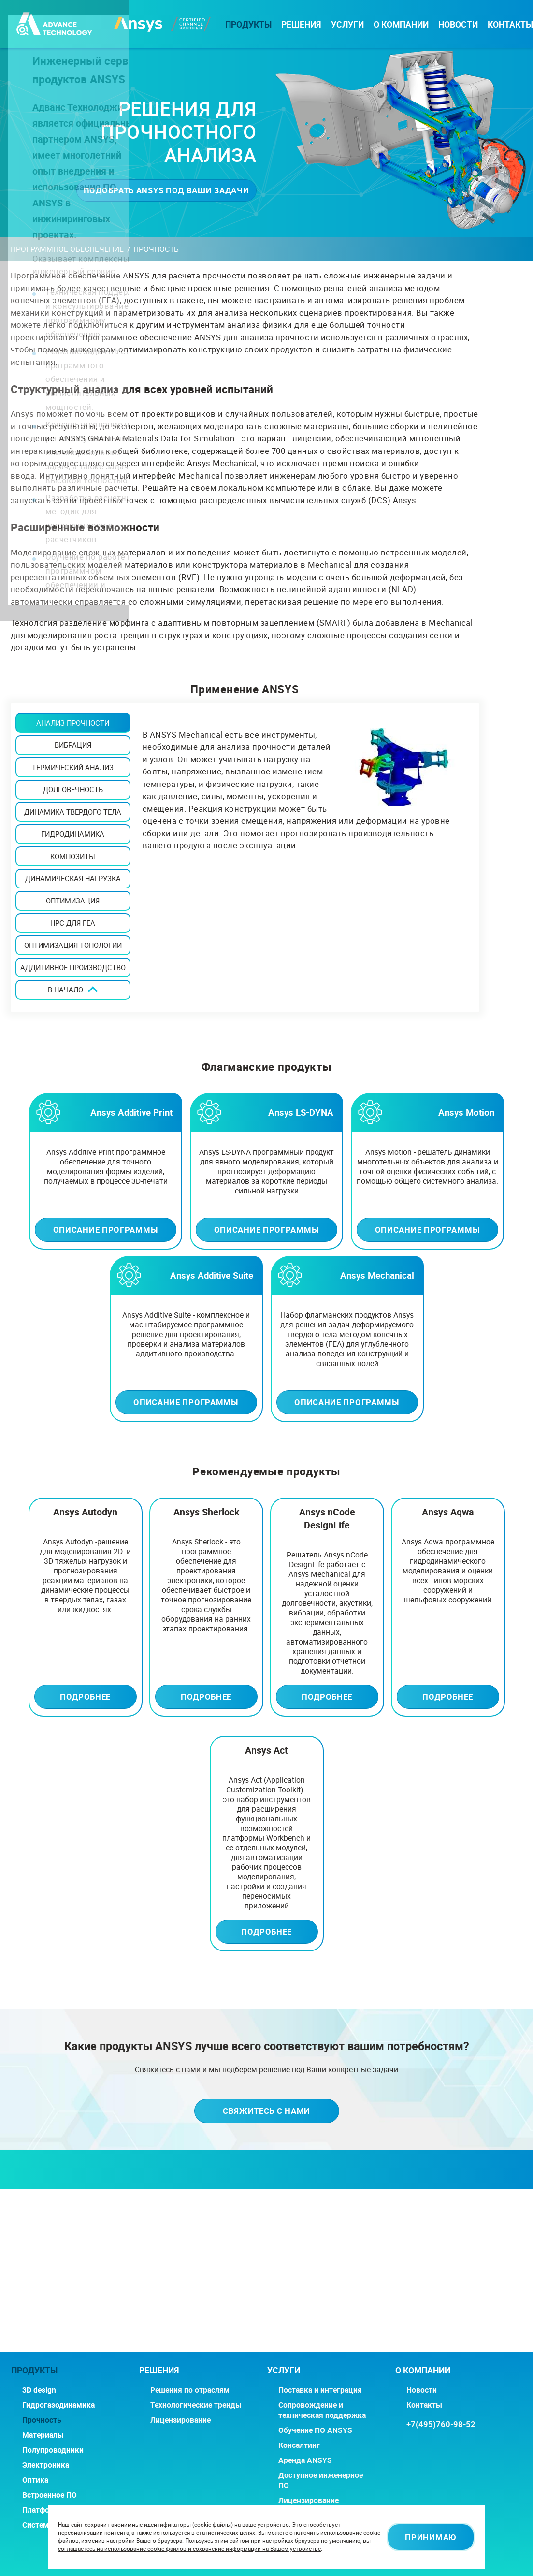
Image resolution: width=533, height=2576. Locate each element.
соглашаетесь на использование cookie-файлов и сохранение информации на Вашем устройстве (189, 2548)
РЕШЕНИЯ (301, 24)
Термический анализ (73, 767)
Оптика (35, 2480)
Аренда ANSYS (305, 2460)
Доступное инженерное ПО (320, 2480)
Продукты (248, 24)
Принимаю (431, 2537)
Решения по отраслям (190, 2390)
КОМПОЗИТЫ (72, 856)
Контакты (510, 24)
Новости (458, 24)
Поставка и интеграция (320, 2390)
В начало (65, 989)
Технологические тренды (196, 2405)
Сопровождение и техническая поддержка (322, 2410)
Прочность (41, 2420)
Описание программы (105, 1229)
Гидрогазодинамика (58, 2405)
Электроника (45, 2465)
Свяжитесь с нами (266, 2110)
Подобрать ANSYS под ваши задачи (166, 190)
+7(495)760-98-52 (440, 2424)
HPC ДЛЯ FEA (72, 923)
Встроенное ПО (49, 2495)
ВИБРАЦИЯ (73, 745)
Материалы (43, 2435)
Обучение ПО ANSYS (315, 2430)
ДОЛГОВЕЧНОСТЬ (73, 789)
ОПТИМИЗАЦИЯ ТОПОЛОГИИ (73, 945)
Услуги (347, 24)
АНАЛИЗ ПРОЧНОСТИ (72, 723)
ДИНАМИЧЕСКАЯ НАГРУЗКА (73, 878)
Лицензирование (180, 2420)
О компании (401, 24)
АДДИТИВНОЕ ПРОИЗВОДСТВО (73, 967)
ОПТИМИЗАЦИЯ (73, 900)
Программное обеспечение (67, 249)
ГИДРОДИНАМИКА (72, 834)
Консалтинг (299, 2445)
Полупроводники (53, 2450)
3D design (39, 2390)
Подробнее (85, 1696)
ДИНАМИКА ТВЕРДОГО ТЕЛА (72, 811)
